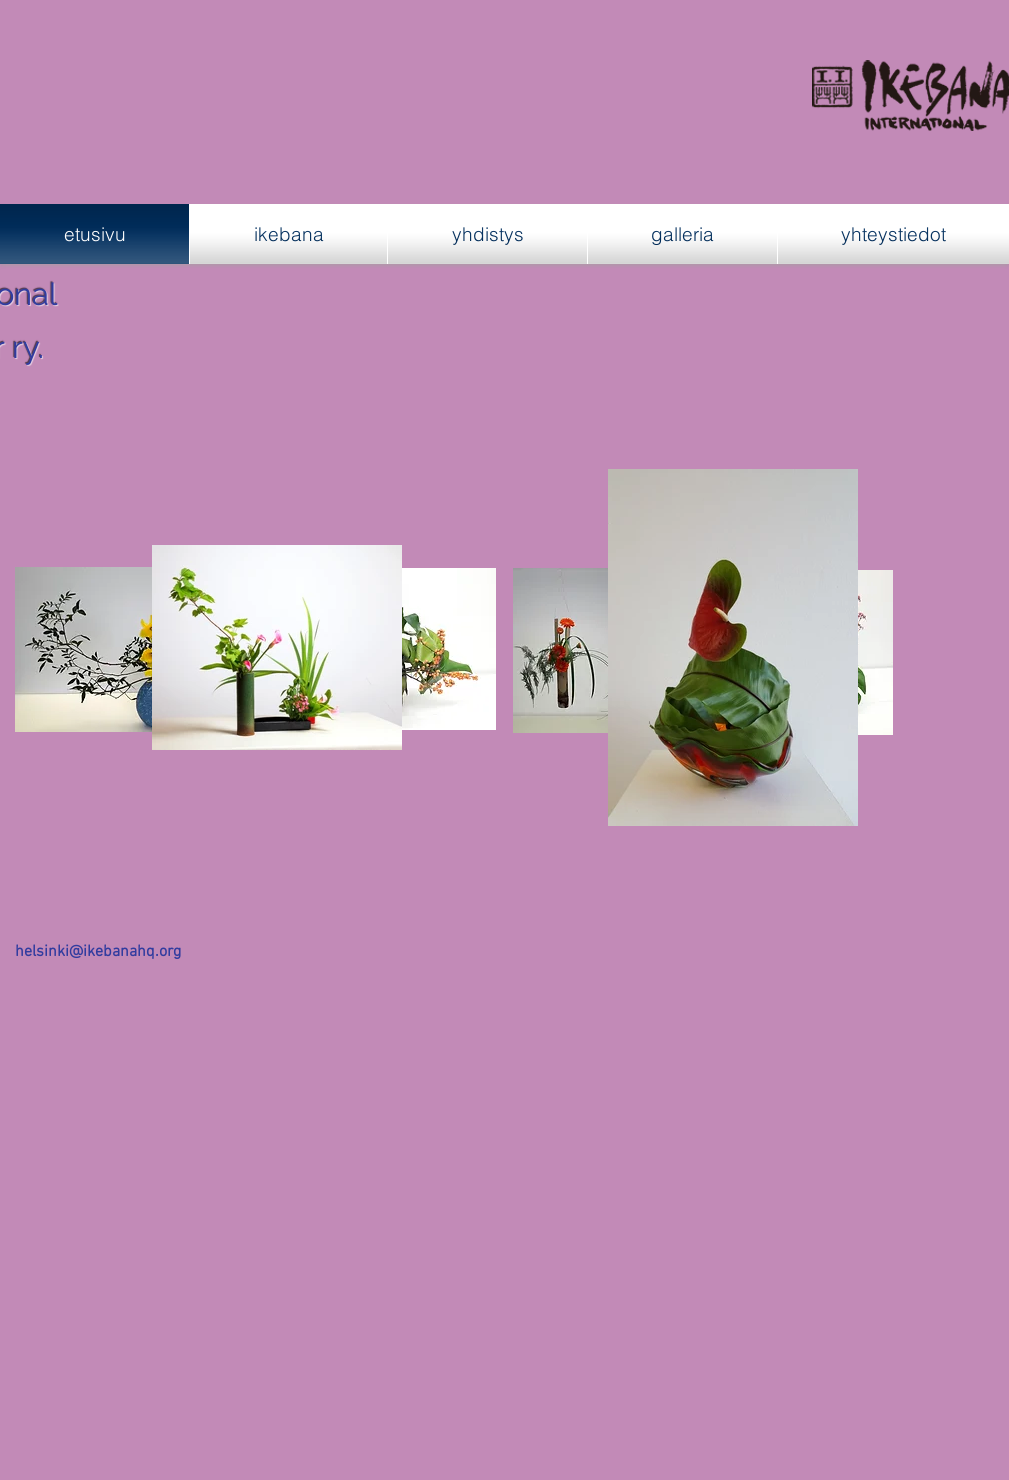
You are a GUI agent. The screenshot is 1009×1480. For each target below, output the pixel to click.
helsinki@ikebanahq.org (98, 952)
